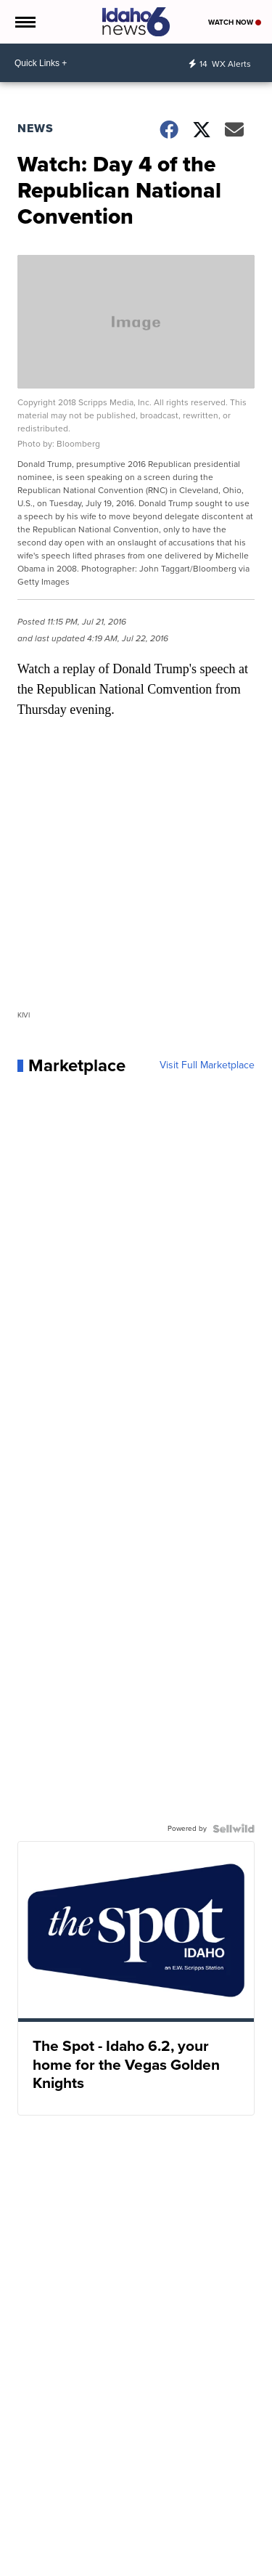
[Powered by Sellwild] (234, 1829)
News (35, 128)
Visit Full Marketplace (207, 1065)
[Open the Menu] (24, 22)
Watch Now (234, 22)
